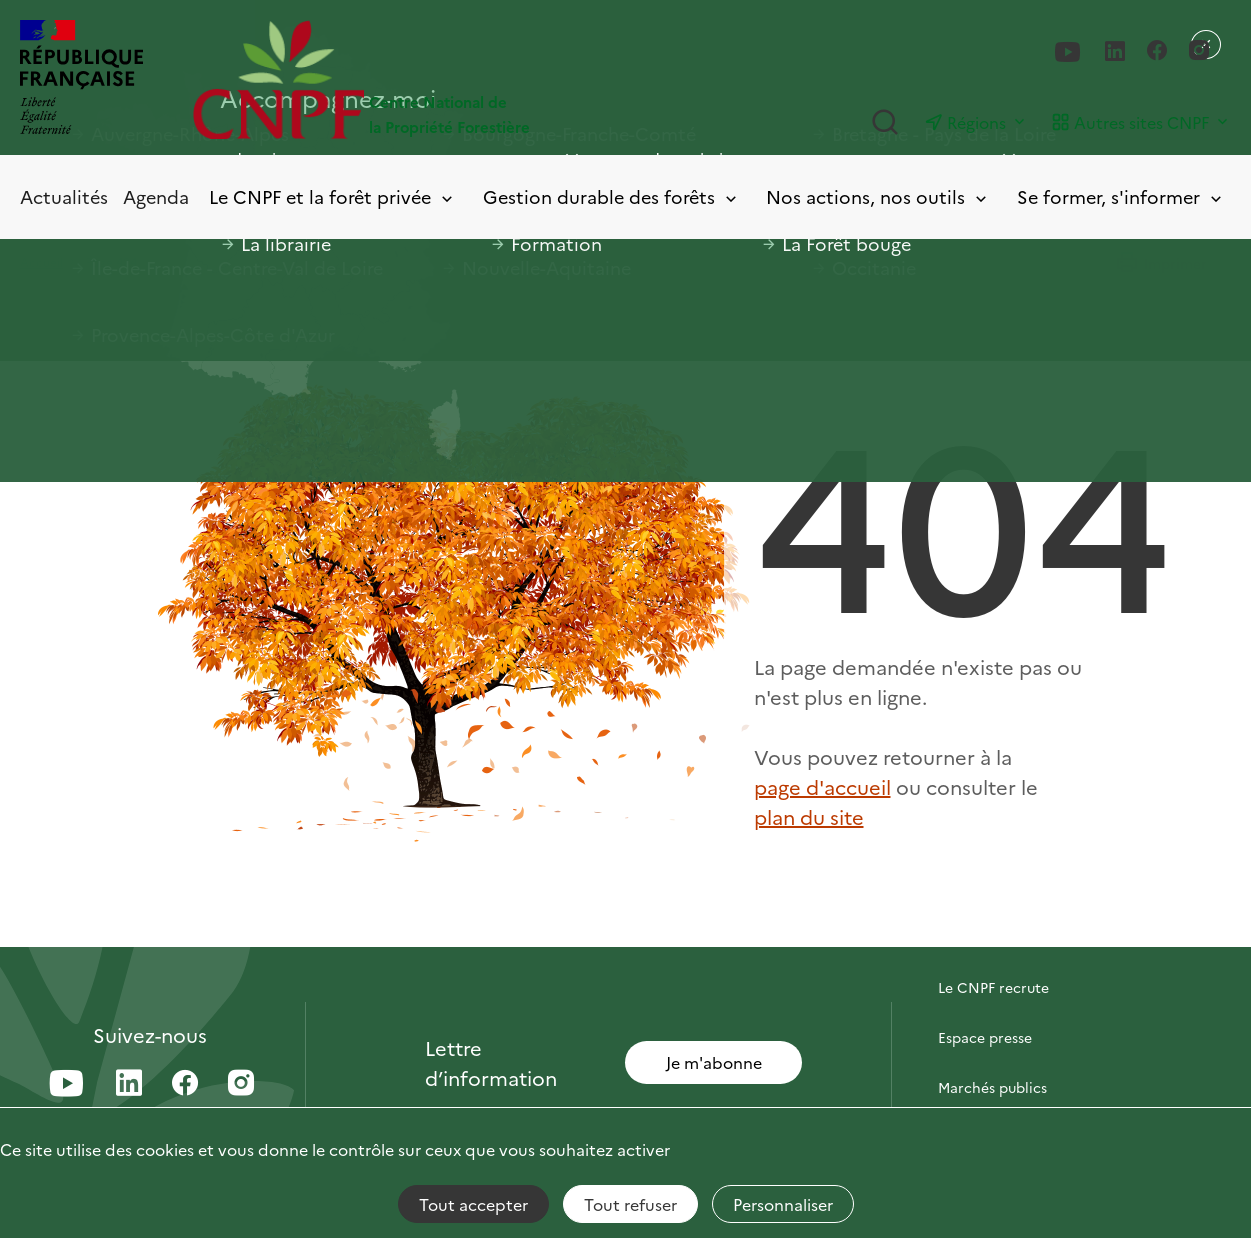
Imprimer (1161, 263)
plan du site (809, 816)
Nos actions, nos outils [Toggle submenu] (878, 197)
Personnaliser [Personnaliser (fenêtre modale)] (783, 1204)
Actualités (64, 196)
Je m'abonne (714, 1062)
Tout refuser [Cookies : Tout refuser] (630, 1204)
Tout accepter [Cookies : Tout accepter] (473, 1204)
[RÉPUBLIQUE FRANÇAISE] (81, 79)
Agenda (156, 196)
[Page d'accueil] (409, 79)
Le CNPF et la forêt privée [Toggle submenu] (332, 197)
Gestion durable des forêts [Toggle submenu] (611, 197)
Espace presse (985, 1037)
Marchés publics (992, 1087)
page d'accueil (822, 786)
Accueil (41, 261)
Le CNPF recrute (993, 987)
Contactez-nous (992, 937)
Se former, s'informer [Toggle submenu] (1121, 197)
